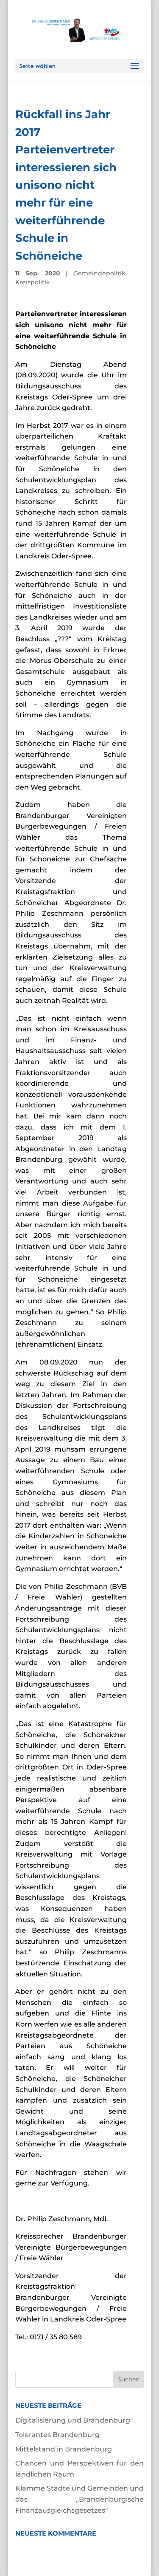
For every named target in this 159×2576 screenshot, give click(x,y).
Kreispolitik (32, 282)
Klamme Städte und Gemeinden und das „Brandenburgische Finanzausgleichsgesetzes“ (79, 2499)
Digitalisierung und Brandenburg (72, 2420)
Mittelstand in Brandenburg (63, 2449)
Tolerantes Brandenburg (57, 2435)
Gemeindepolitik (99, 273)
